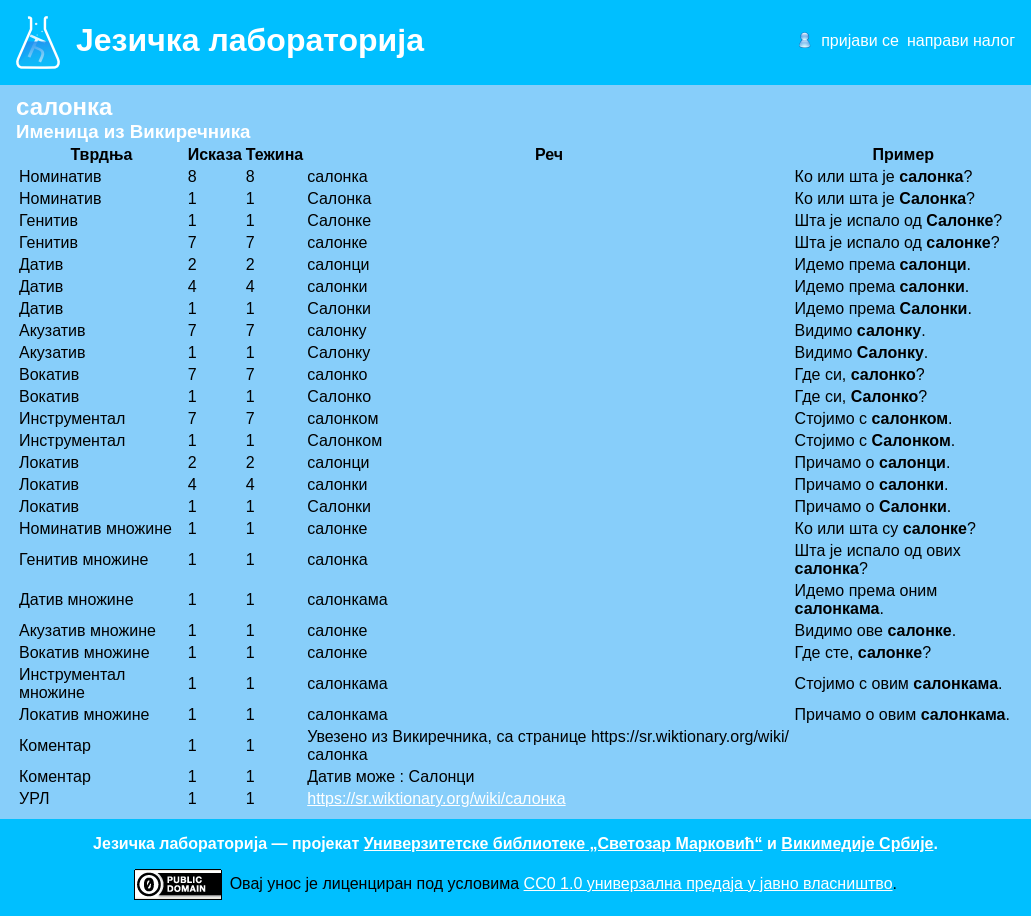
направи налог (961, 40)
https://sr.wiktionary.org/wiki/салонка (436, 798)
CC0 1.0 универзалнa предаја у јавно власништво (708, 883)
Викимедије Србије (857, 843)
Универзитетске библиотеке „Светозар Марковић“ (563, 843)
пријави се (860, 40)
